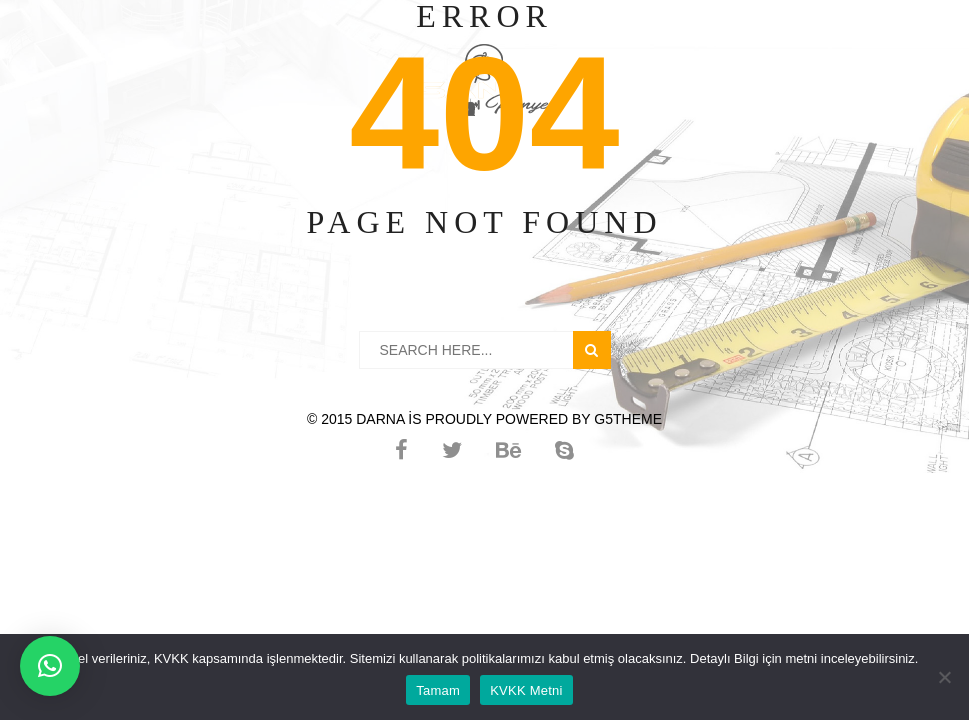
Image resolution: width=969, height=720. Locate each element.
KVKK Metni (526, 690)
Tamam (438, 690)
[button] (50, 666)
